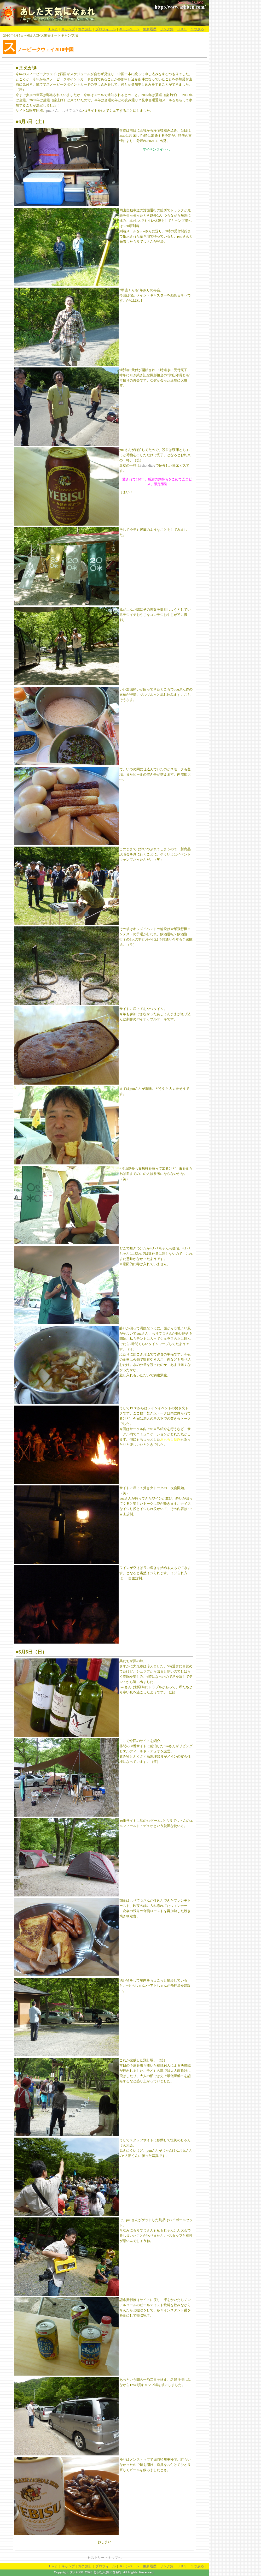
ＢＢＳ (182, 29)
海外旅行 (85, 29)
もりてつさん (72, 110)
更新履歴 (149, 29)
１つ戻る (197, 29)
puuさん (52, 110)
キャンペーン (129, 29)
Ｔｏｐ (53, 29)
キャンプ (68, 29)
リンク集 (166, 29)
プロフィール (105, 29)
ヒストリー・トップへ (104, 2558)
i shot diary (147, 465)
